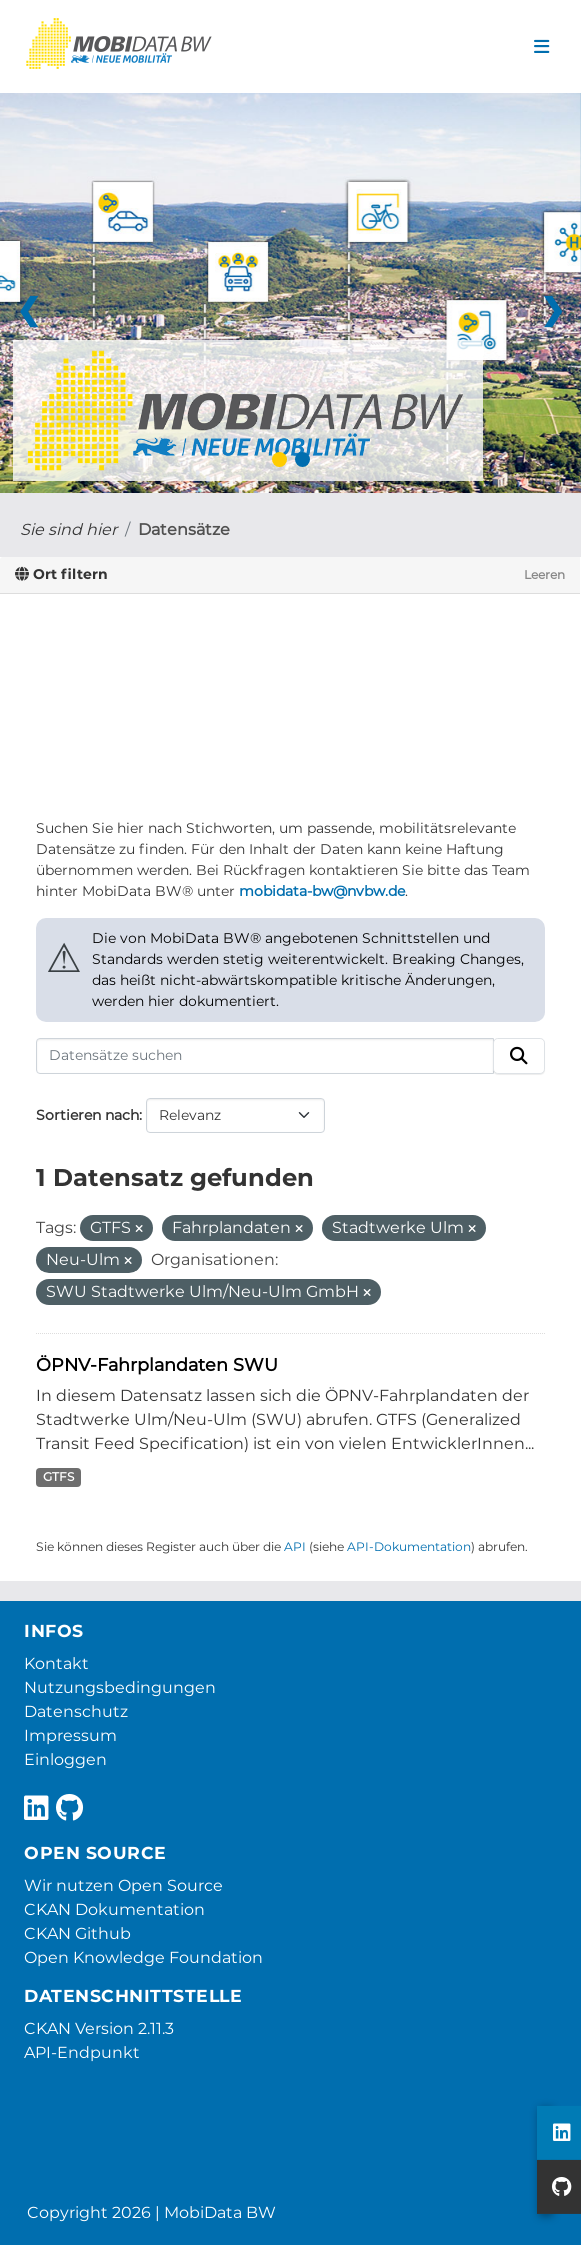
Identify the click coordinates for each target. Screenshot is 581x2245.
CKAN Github (77, 1933)
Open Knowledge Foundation (143, 1957)
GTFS (58, 1476)
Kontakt (56, 1663)
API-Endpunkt (82, 2052)
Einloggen (65, 1759)
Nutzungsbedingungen (120, 1687)
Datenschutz (76, 1711)
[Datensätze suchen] (265, 1056)
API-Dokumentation (409, 1546)
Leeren (544, 574)
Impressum (70, 1735)
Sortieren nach (87, 1115)
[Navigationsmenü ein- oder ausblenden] (541, 47)
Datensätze (184, 529)
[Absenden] (519, 1056)
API (295, 1546)
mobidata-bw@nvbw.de (322, 891)
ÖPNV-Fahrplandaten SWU (157, 1364)
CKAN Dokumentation (114, 1909)
